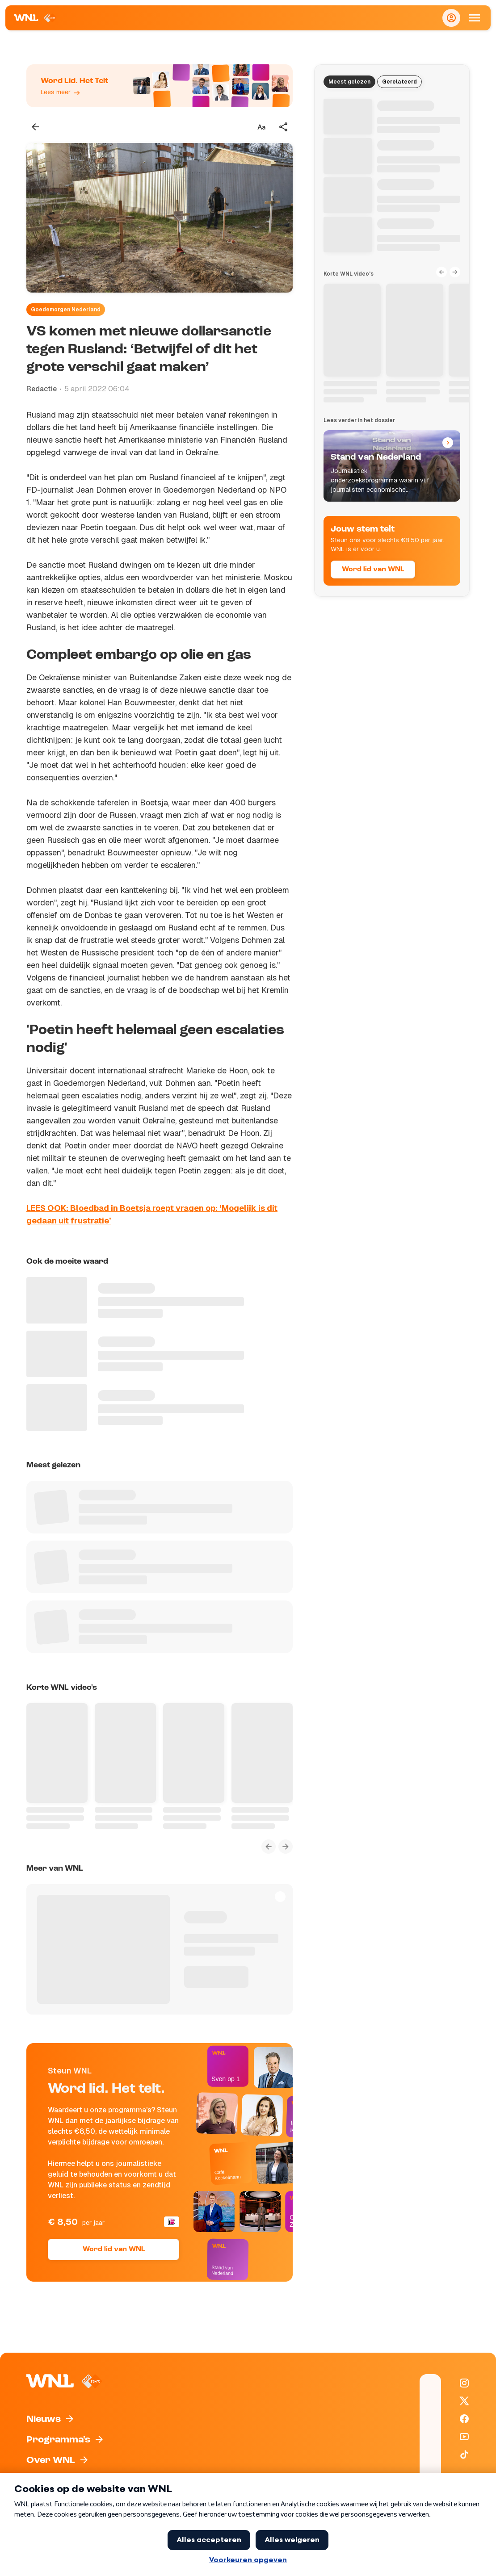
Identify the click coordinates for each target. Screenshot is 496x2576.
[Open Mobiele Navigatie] (474, 18)
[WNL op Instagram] (464, 2383)
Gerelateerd (399, 81)
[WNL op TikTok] (464, 2454)
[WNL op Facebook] (464, 2418)
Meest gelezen (349, 81)
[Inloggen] (451, 18)
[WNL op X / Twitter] (464, 2401)
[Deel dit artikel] (284, 127)
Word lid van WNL (114, 2249)
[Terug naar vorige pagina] (35, 127)
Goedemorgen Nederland (66, 309)
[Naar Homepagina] (35, 17)
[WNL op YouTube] (464, 2436)
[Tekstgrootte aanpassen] (261, 127)
